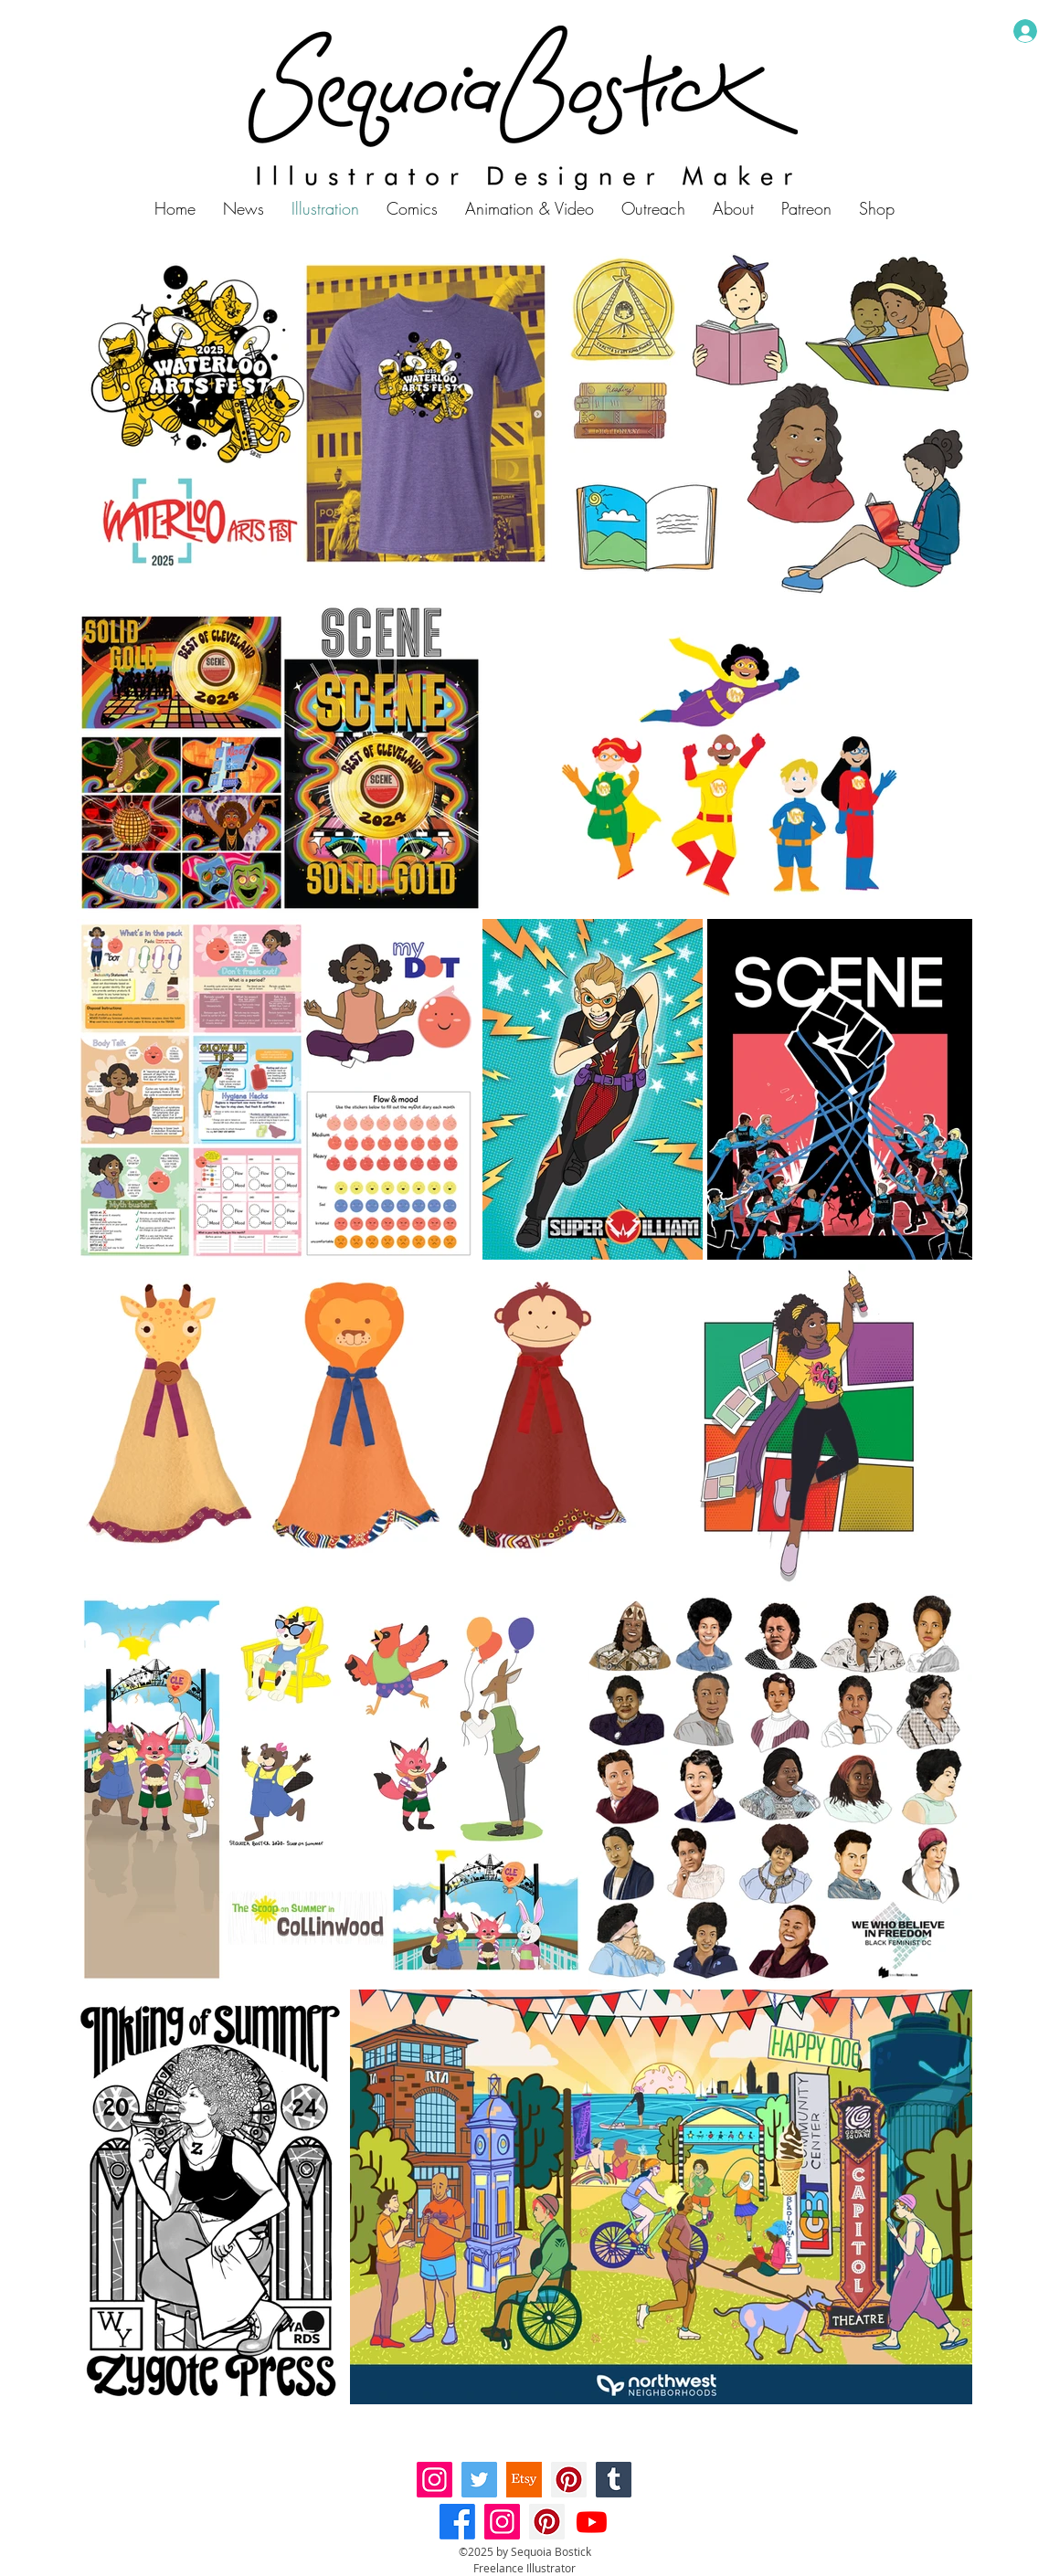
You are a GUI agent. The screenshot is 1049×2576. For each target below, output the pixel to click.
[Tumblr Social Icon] (613, 2479)
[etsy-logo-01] (524, 2479)
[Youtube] (591, 2521)
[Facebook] (457, 2521)
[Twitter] (479, 2479)
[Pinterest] (569, 2479)
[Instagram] (434, 2479)
